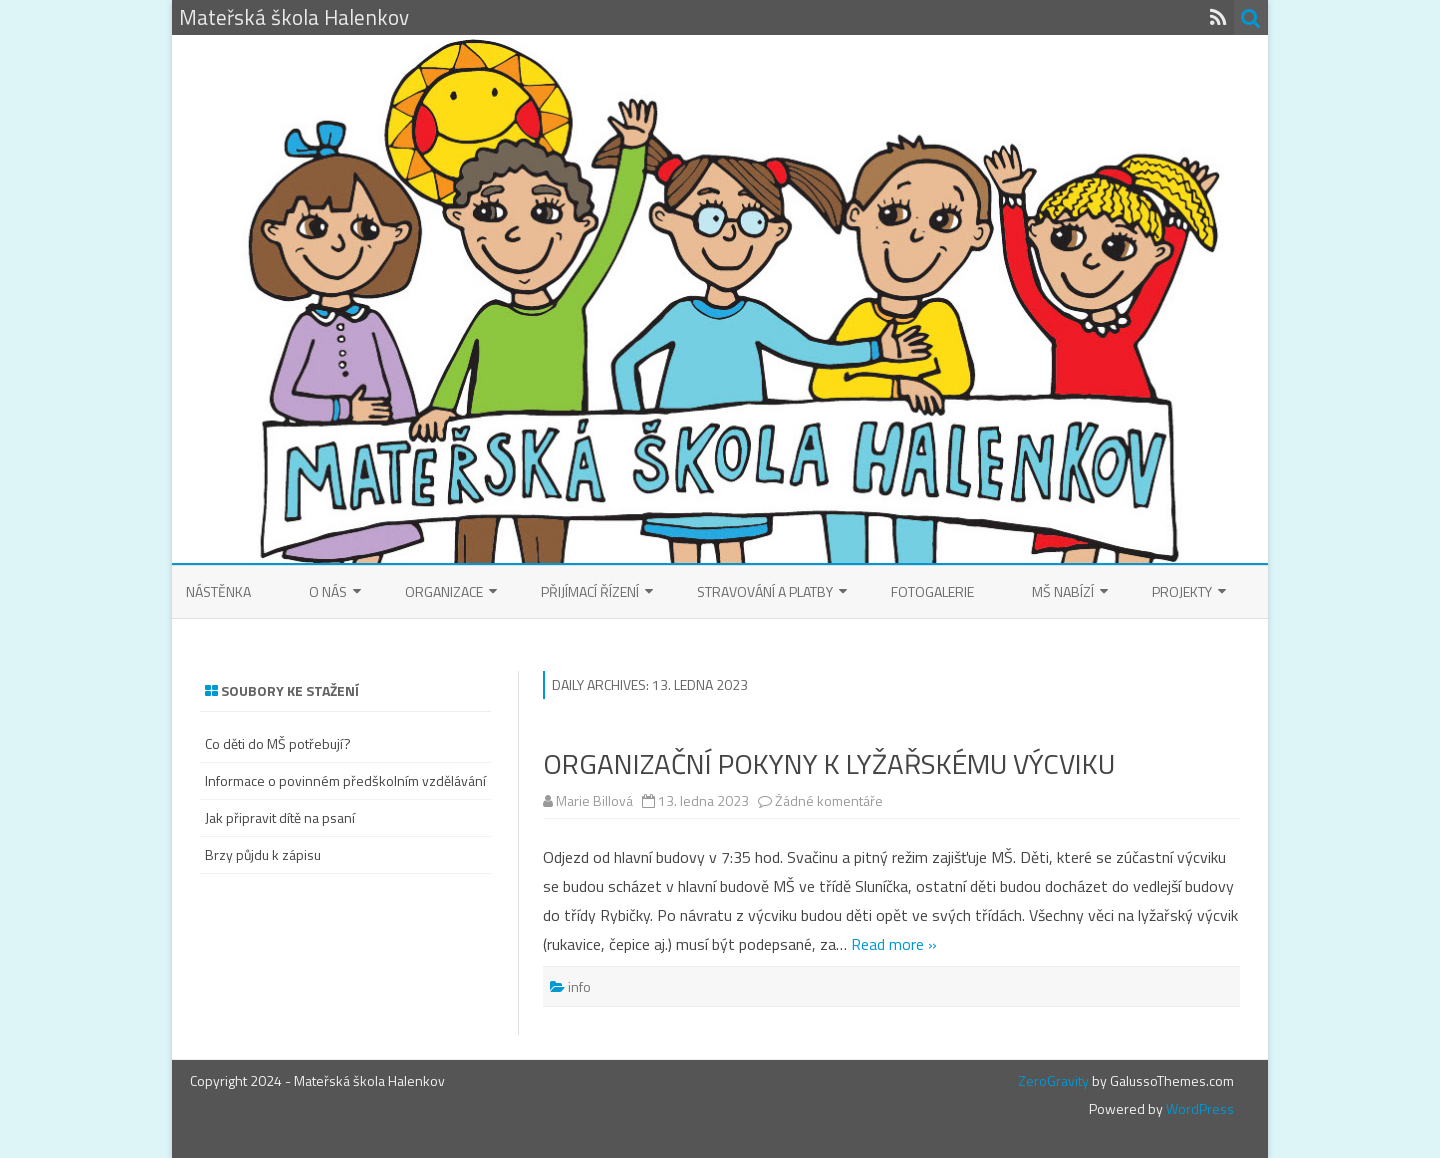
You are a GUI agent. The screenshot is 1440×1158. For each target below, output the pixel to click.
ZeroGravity (1053, 1080)
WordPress (1198, 1108)
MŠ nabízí (1063, 591)
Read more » (894, 944)
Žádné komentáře (829, 800)
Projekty (1182, 591)
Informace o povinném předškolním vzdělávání (345, 780)
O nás (328, 591)
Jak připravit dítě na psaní (280, 817)
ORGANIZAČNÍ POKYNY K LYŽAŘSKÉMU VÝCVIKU (829, 763)
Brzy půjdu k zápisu (263, 854)
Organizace (444, 591)
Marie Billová (594, 800)
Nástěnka (218, 591)
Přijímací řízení (590, 591)
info (579, 986)
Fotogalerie (932, 591)
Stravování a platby (765, 591)
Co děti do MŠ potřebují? (278, 743)
